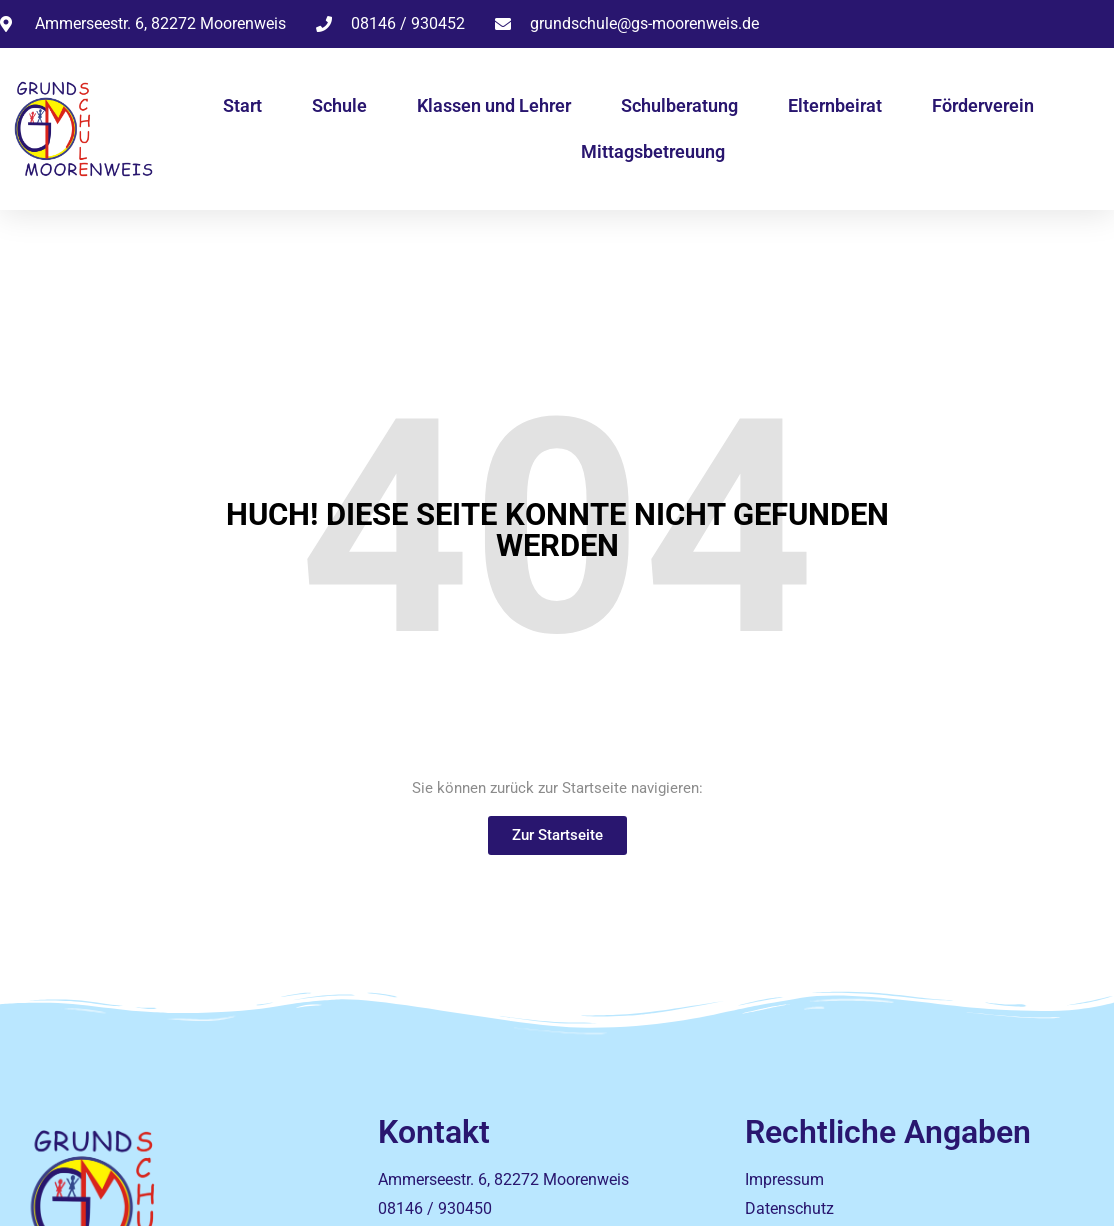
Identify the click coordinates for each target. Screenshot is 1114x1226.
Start (242, 105)
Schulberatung (679, 105)
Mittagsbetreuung (653, 151)
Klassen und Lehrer (494, 105)
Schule (339, 105)
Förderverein (983, 105)
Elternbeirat (835, 105)
